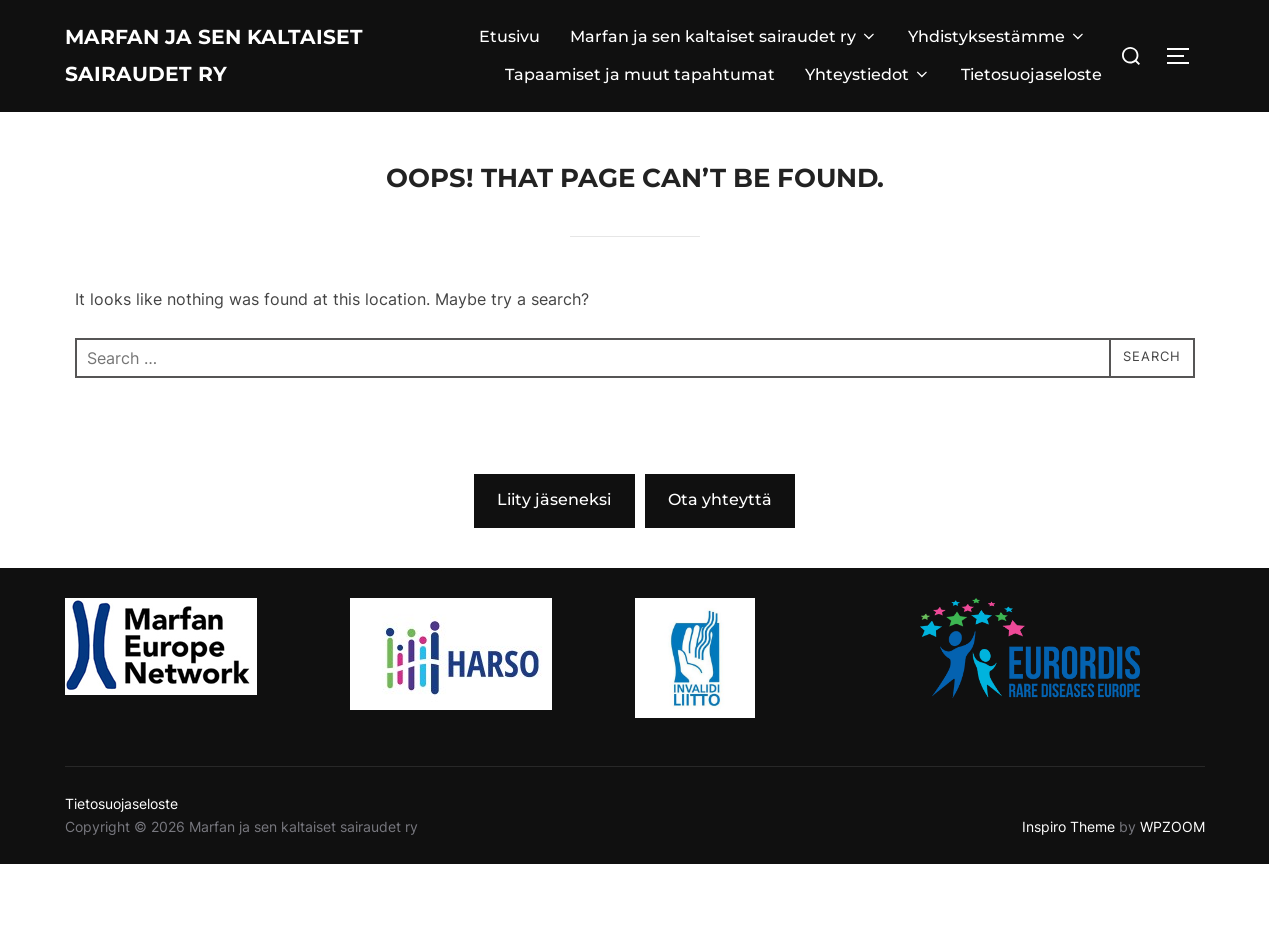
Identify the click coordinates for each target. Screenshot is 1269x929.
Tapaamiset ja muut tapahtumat (640, 106)
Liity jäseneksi (554, 564)
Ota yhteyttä (720, 564)
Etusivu (509, 68)
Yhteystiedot (868, 106)
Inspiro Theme (1068, 890)
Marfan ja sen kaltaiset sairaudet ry (230, 88)
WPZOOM (1172, 890)
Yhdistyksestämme (997, 68)
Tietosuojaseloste (1031, 106)
